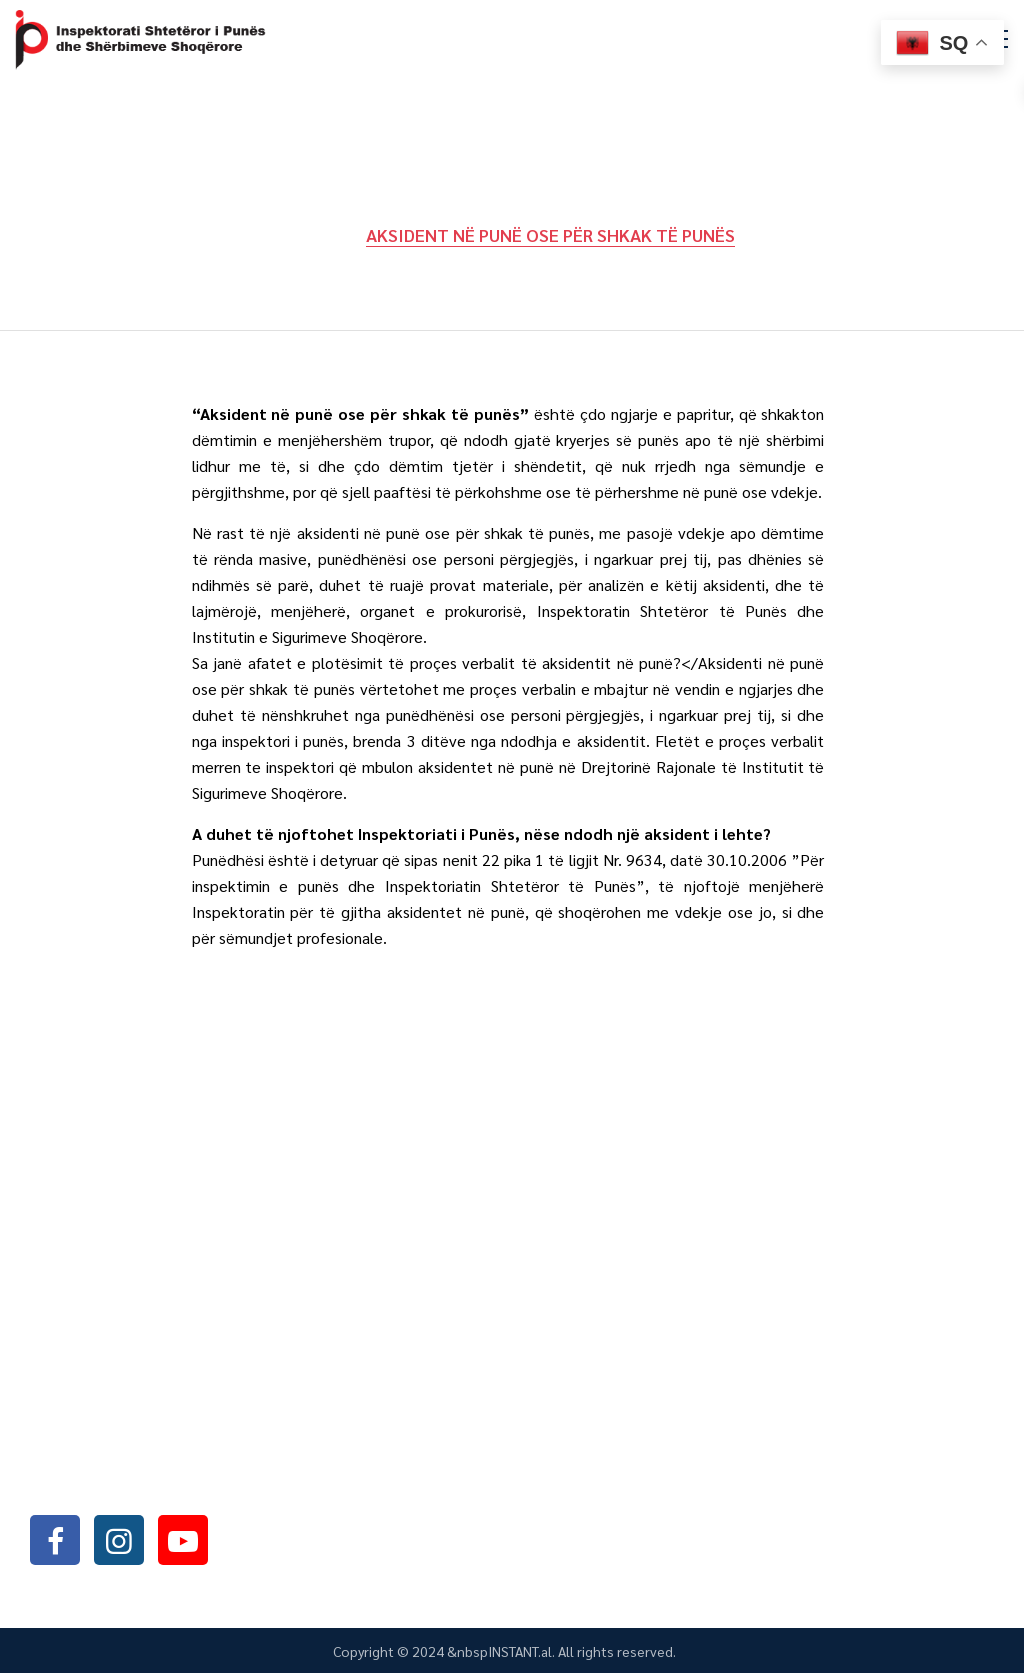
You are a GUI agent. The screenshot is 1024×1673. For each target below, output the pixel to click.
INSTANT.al (520, 1651)
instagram (119, 1539)
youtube (183, 1539)
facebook (55, 1539)
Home (316, 234)
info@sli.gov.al (152, 1485)
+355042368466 (148, 1433)
